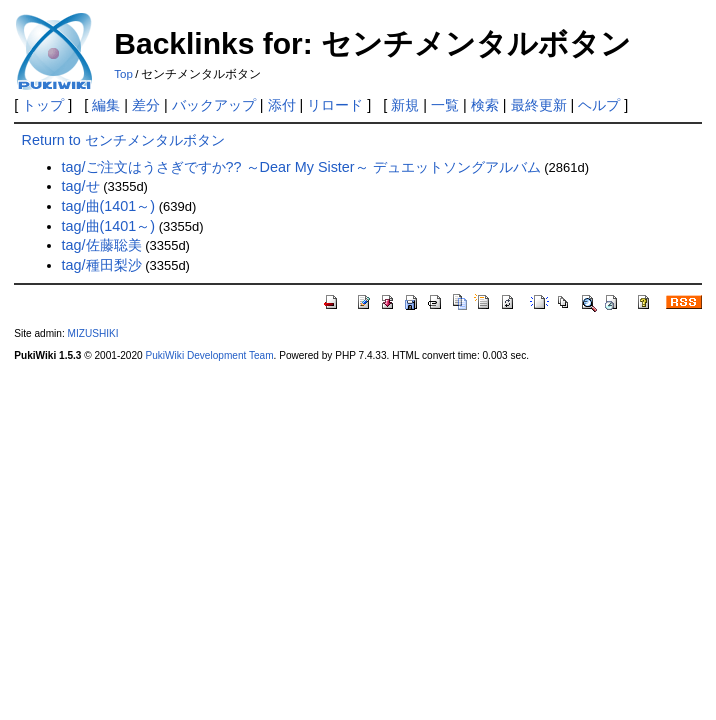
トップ (43, 105)
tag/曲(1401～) (109, 206)
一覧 (445, 105)
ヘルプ (599, 105)
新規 (405, 105)
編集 (106, 105)
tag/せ (81, 186)
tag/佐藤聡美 (102, 245)
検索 (485, 105)
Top (123, 74)
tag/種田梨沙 (102, 265)
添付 (282, 105)
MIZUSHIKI (93, 333)
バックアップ (214, 105)
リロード (335, 105)
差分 (146, 105)
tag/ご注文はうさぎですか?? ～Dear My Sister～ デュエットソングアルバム (301, 167)
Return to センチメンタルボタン (123, 140)
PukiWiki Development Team (209, 355)
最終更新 (539, 105)
